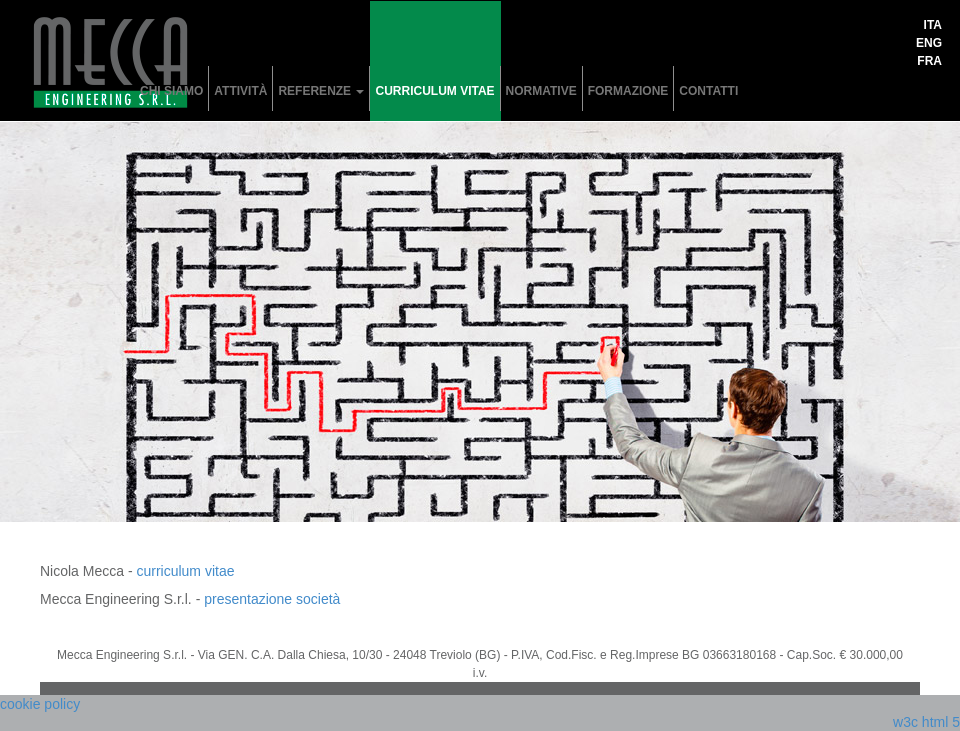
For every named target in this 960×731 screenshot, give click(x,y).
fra (929, 61)
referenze (321, 91)
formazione (628, 91)
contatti (708, 91)
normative (541, 91)
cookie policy (40, 704)
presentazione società (272, 599)
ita (933, 25)
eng (929, 43)
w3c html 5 (926, 722)
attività (240, 91)
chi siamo (171, 91)
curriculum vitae (434, 91)
